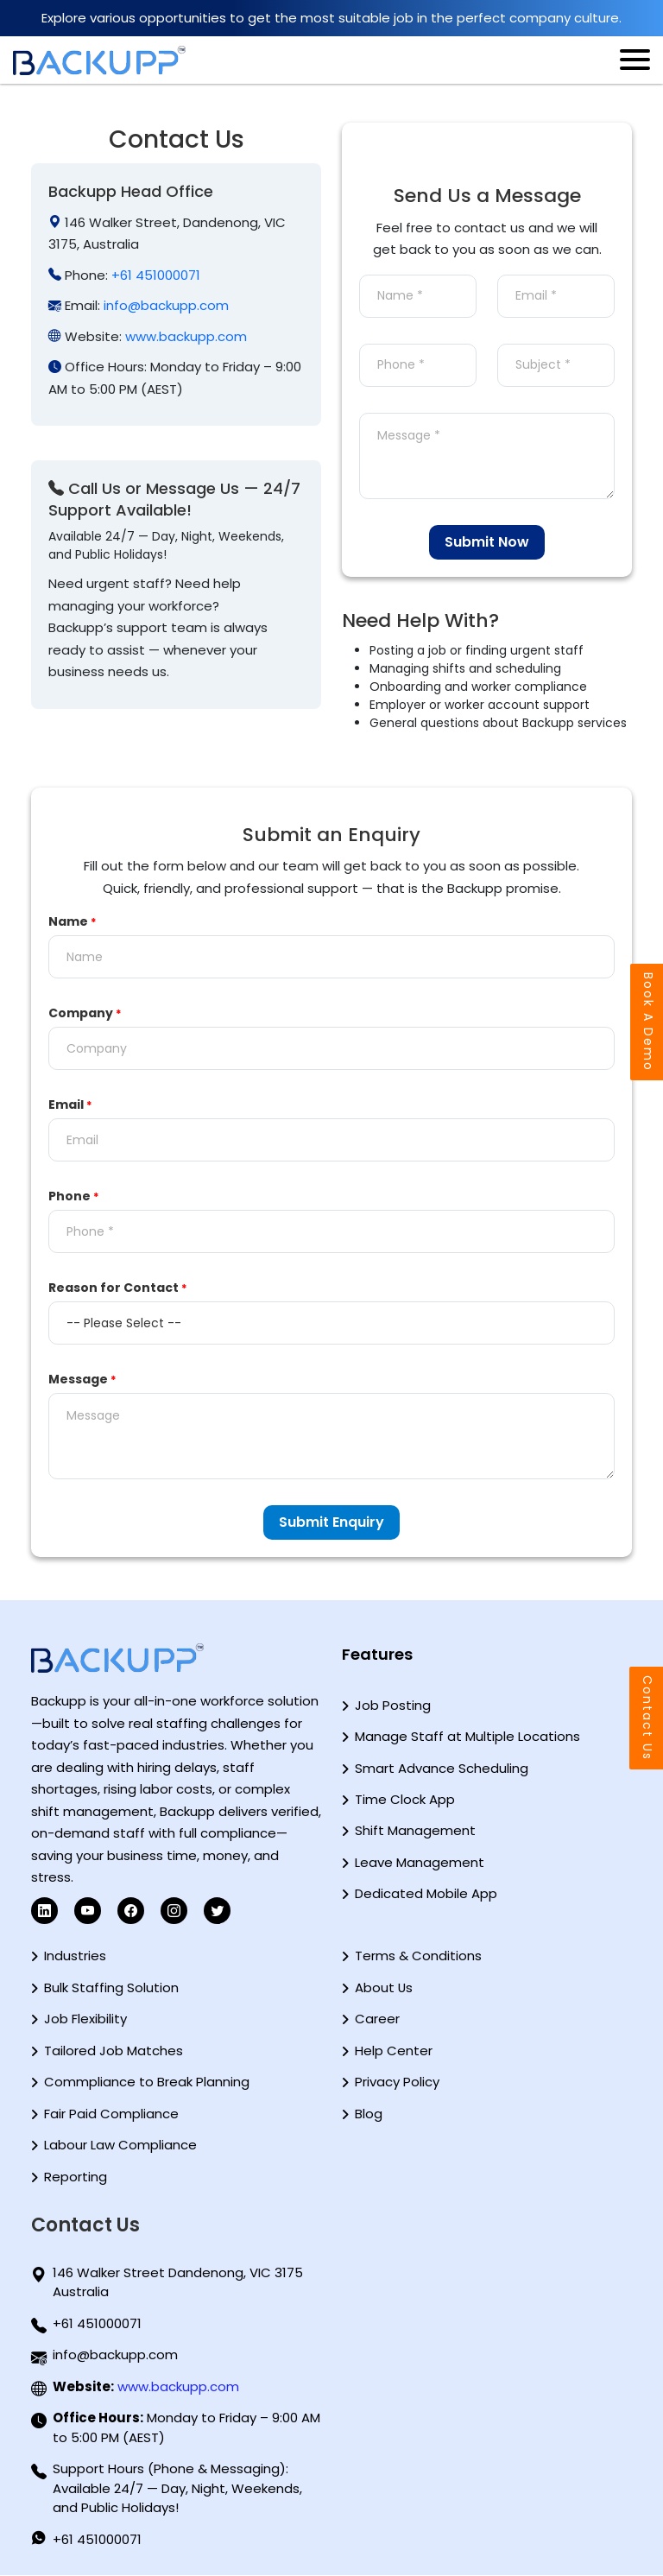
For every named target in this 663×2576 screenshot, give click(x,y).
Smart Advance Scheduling (441, 1768)
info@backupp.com (166, 305)
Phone (73, 1196)
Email (70, 1104)
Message (82, 1379)
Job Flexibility (85, 2019)
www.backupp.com (186, 336)
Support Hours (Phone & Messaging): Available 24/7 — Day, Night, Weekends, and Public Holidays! (177, 2488)
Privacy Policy (397, 2082)
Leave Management (419, 1862)
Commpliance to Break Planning (146, 2082)
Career (377, 2019)
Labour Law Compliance (120, 2145)
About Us (384, 1987)
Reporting (75, 2177)
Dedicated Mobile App (426, 1894)
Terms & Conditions (418, 1955)
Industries (75, 1955)
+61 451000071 (155, 275)
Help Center (394, 2050)
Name (72, 921)
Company (85, 1013)
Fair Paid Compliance (111, 2113)
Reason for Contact (117, 1287)
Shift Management (415, 1831)
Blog (368, 2113)
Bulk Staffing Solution (111, 1987)
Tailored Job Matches (113, 2050)
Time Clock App (405, 1799)
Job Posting (393, 1705)
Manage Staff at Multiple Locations (467, 1736)
